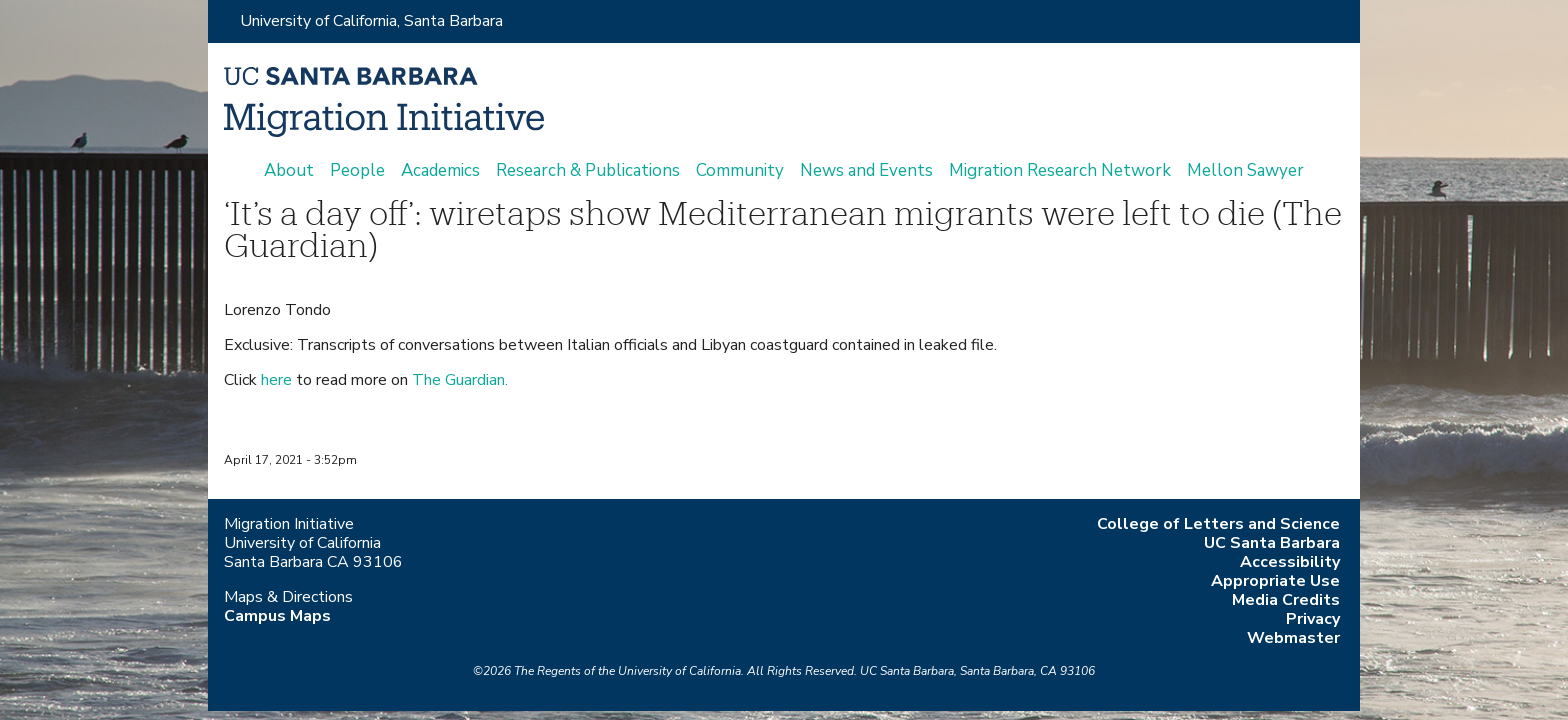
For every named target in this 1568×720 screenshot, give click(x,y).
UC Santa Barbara (1272, 543)
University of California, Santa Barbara (371, 21)
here (276, 380)
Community (740, 171)
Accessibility (1290, 562)
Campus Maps (277, 616)
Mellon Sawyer (1245, 171)
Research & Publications (588, 171)
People (357, 171)
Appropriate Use (1275, 581)
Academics (440, 171)
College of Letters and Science (1218, 524)
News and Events (866, 171)
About (289, 171)
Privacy (1313, 619)
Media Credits (1286, 600)
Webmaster (1293, 638)
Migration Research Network (1060, 171)
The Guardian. (460, 380)
